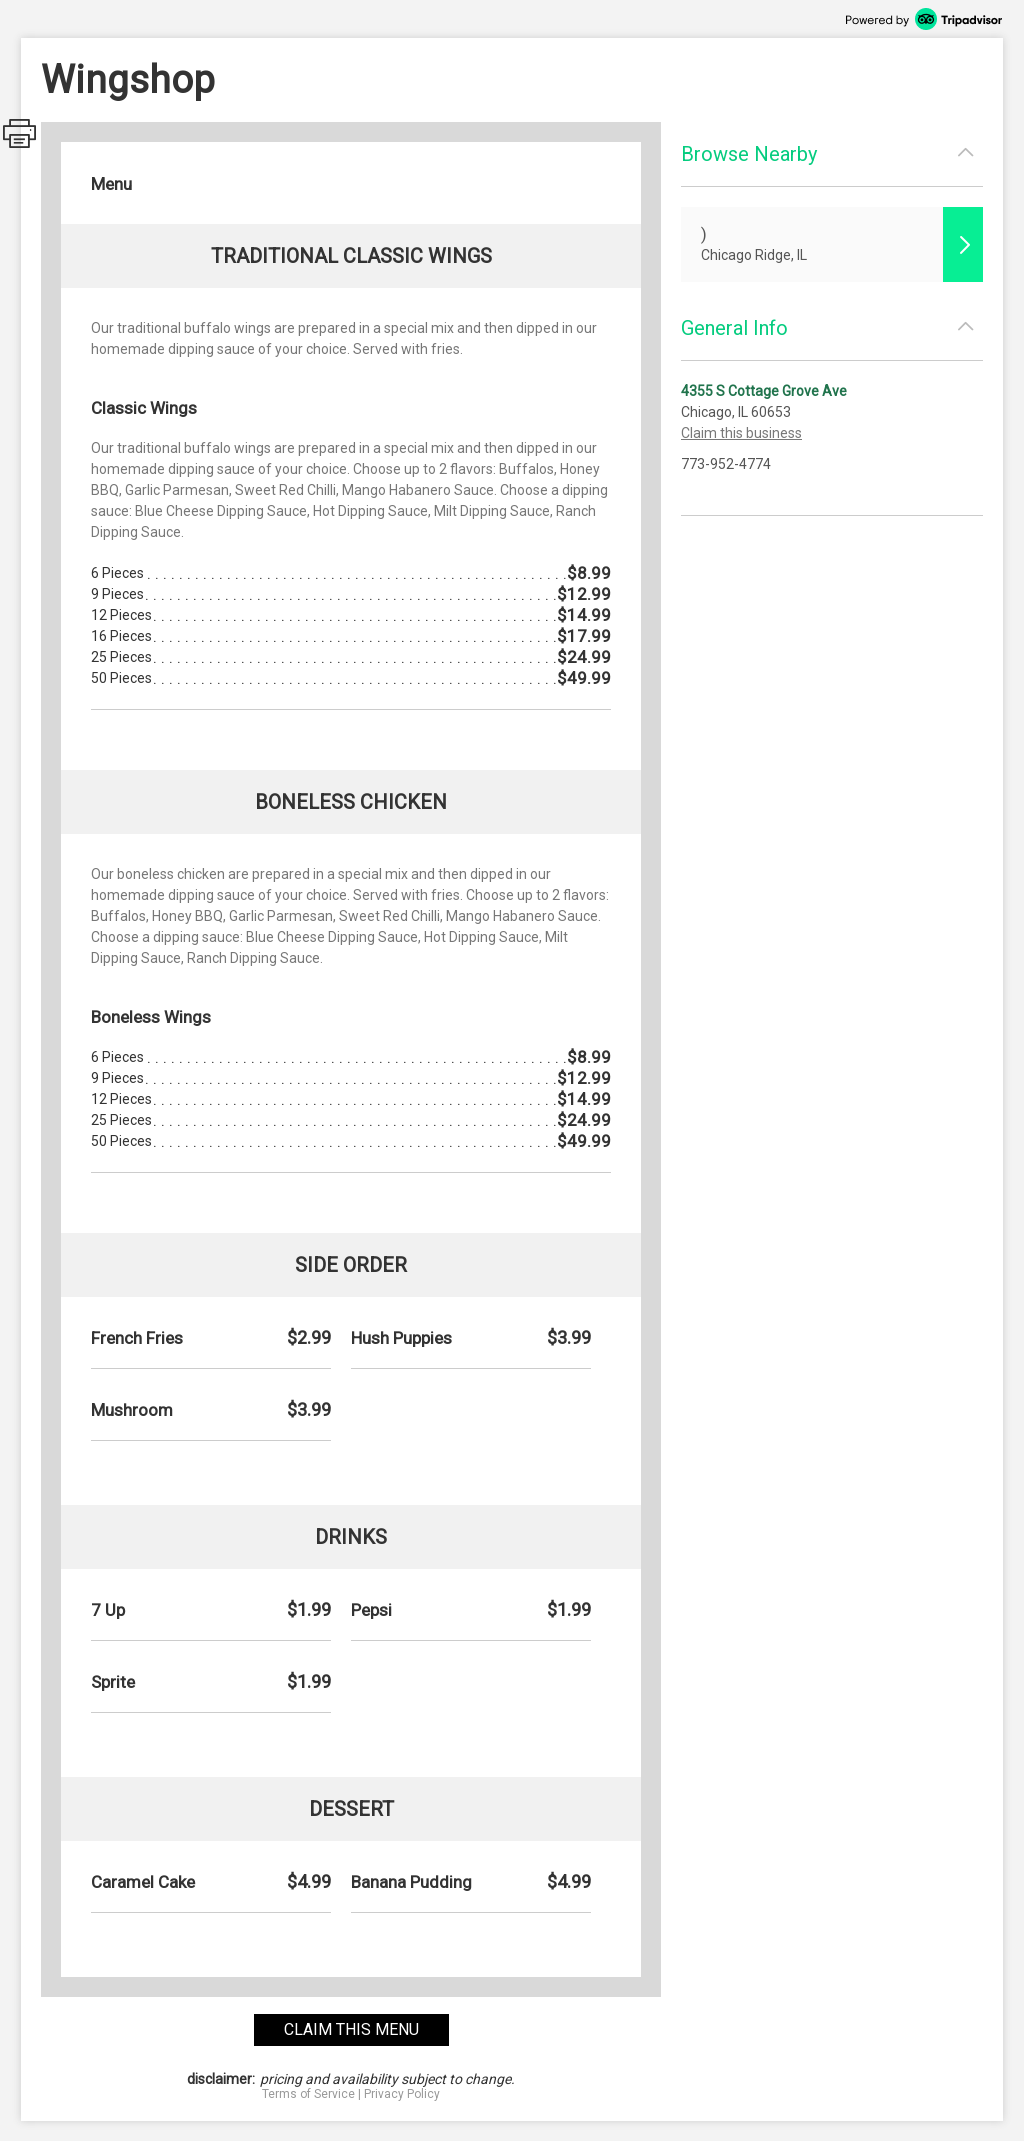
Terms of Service (308, 2094)
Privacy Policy (402, 2094)
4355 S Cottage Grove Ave (764, 391)
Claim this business (741, 433)
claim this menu (351, 2029)
